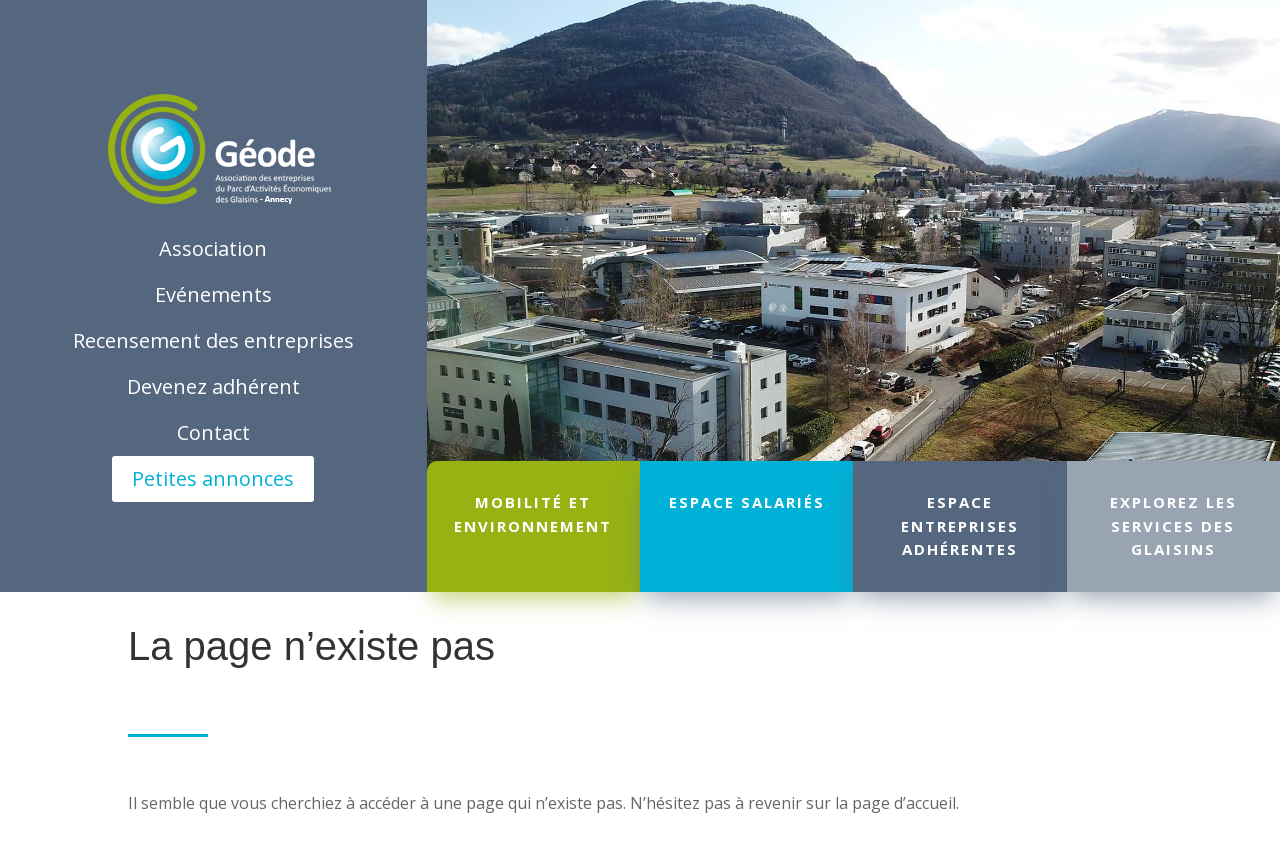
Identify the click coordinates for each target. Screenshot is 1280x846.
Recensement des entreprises (213, 340)
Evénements (213, 294)
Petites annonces (213, 478)
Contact (213, 432)
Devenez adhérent (213, 386)
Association (213, 248)
